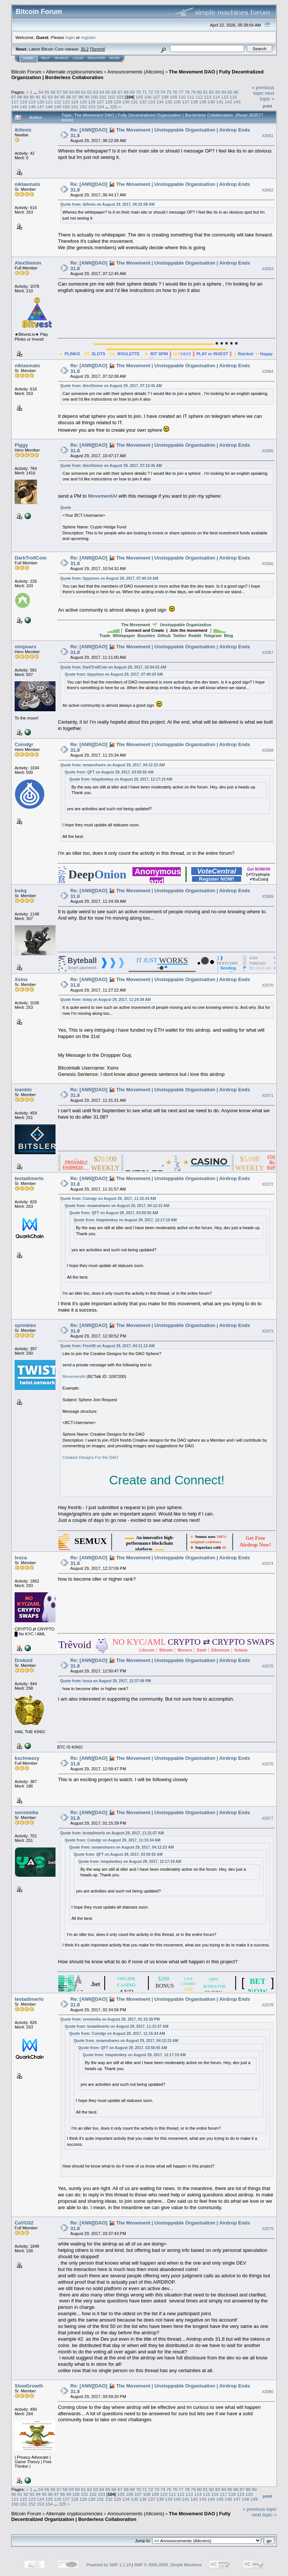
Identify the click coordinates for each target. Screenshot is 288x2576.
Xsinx (21, 979)
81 (205, 92)
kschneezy (27, 1758)
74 (162, 92)
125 (83, 101)
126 (92, 101)
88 (19, 96)
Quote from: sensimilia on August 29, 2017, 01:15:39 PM (110, 2019)
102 (111, 96)
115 (224, 96)
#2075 (267, 1666)
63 (95, 92)
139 (203, 101)
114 (216, 96)
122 (58, 101)
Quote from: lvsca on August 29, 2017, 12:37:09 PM (105, 1681)
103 (120, 96)
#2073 (267, 1331)
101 (102, 96)
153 (92, 106)
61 (83, 92)
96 (68, 96)
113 (208, 96)
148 (49, 106)
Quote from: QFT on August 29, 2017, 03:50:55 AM (109, 772)
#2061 (267, 135)
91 (38, 96)
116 (233, 96)
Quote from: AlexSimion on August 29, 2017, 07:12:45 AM (111, 386)
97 (74, 96)
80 (199, 92)
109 (173, 96)
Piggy (21, 445)
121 (49, 101)
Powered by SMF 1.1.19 (109, 2565)
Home (28, 58)
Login (78, 58)
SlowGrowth (29, 2386)
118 (23, 101)
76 (174, 92)
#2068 (267, 750)
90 (32, 96)
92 (44, 96)
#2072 (267, 1184)
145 (23, 106)
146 (32, 106)
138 (194, 101)
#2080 (267, 2391)
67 (120, 92)
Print (267, 106)
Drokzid (24, 1660)
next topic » (267, 96)
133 (151, 101)
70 (138, 92)
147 (40, 106)
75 (168, 92)
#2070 (267, 985)
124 (74, 101)
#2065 (267, 451)
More (115, 58)
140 (211, 101)
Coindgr (24, 744)
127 (100, 101)
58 (65, 92)
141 (220, 101)
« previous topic (263, 90)
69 (132, 92)
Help (45, 58)
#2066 (267, 563)
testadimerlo (29, 1178)
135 (168, 101)
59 (71, 92)
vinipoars (25, 646)
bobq (21, 890)
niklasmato (27, 184)
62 (89, 92)
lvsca (21, 1557)
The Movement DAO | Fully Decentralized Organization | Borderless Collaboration (121, 2516)
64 (101, 92)
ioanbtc (23, 1089)
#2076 (267, 1764)
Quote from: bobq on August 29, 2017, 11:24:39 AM (105, 1000)
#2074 (267, 1563)
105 (139, 96)
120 (40, 101)
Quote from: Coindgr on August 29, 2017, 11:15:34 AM (108, 1199)
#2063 (267, 268)
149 (58, 106)
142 (228, 101)
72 (150, 92)
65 (107, 92)
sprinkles (25, 1325)
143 (237, 101)
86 (236, 92)
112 (199, 96)
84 (223, 92)
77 (180, 92)
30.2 (84, 49)
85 (229, 92)
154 (100, 106)
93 (50, 96)
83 (217, 92)
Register (96, 58)
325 (113, 106)
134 (160, 101)
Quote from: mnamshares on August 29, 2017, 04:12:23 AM (112, 765)
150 (66, 106)
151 (74, 106)
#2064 (267, 371)
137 (185, 101)
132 (143, 101)
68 (126, 92)
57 (59, 92)
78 (187, 92)
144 (15, 106)
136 (177, 101)
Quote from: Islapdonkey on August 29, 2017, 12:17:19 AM (120, 779)
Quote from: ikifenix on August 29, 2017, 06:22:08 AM (107, 204)
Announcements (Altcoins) (135, 72)
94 (56, 96)
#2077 (267, 1818)
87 (13, 96)
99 (86, 96)
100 (94, 96)
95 (62, 96)
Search (61, 58)
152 (83, 106)
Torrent (97, 49)
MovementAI (102, 496)
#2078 (267, 2005)
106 (148, 96)
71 (144, 92)
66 (113, 92)
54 (40, 92)
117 (15, 101)
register (88, 37)
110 (182, 96)
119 (32, 101)
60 (77, 92)
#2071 (267, 1095)
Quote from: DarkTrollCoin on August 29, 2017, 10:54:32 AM (113, 667)
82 (211, 92)
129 (117, 101)
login (70, 37)
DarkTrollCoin (30, 558)
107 (156, 96)
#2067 (267, 652)
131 (134, 101)
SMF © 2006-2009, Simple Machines (168, 2565)
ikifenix (23, 130)
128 (108, 101)
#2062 (267, 190)
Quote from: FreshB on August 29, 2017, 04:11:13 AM (107, 1346)
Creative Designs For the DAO (90, 1457)
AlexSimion (28, 263)
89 (26, 96)
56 (53, 92)
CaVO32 (24, 2223)
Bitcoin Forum (26, 72)
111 (190, 96)
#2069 (267, 896)
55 (46, 92)
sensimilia (26, 1812)
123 (66, 101)
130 (126, 101)
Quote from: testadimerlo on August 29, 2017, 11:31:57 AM (112, 1833)
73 (156, 92)
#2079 (267, 2228)
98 (80, 96)
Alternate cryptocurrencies (74, 72)
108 (165, 96)
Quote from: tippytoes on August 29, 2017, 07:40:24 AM (109, 578)
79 (193, 92)
